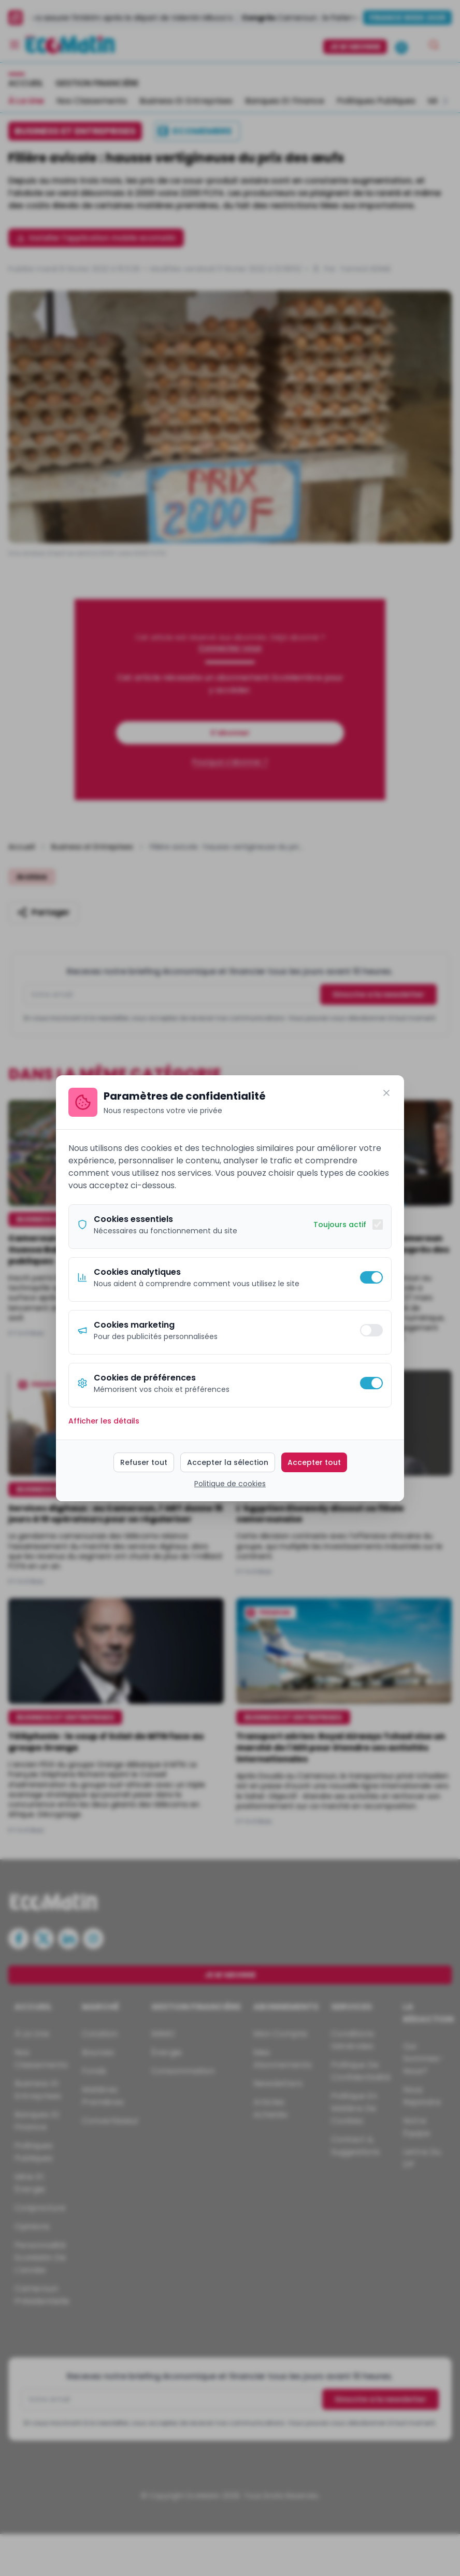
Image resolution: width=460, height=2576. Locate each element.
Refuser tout (143, 1462)
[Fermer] (386, 1093)
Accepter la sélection (227, 1462)
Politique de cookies (230, 1483)
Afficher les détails (103, 1421)
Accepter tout (314, 1462)
